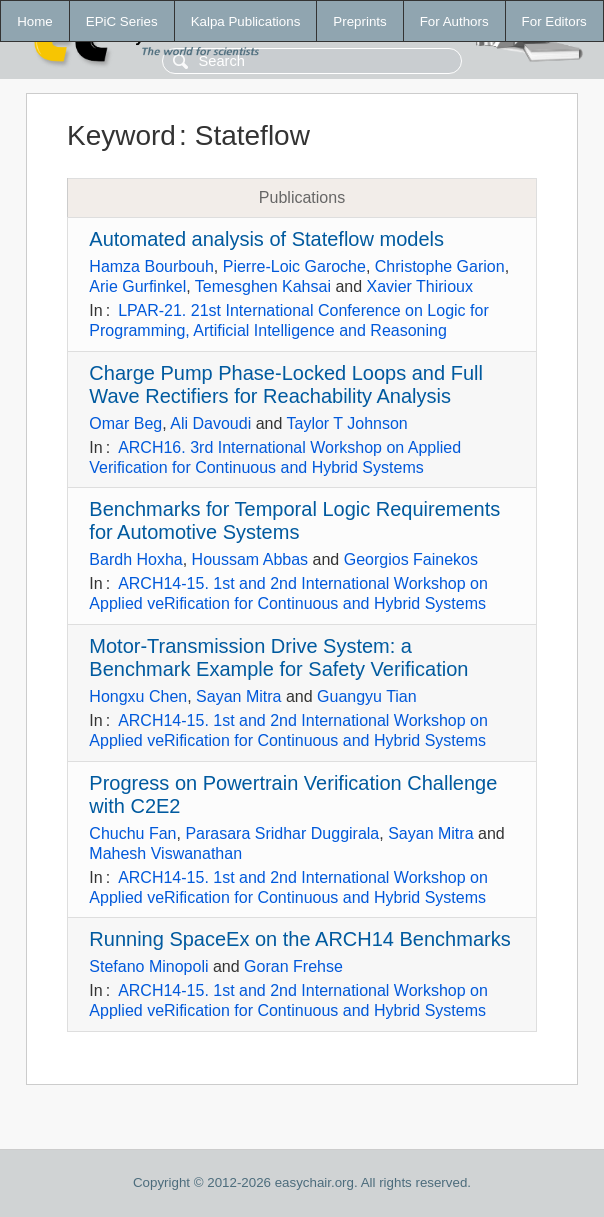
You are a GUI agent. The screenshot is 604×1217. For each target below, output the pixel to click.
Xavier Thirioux (420, 286)
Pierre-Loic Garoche (294, 266)
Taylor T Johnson (347, 423)
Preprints (359, 21)
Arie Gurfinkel (137, 286)
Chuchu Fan (132, 833)
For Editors (554, 21)
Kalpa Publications (246, 21)
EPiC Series (122, 21)
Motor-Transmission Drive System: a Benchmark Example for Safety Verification (278, 657)
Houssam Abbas (250, 559)
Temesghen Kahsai (263, 286)
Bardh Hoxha (135, 559)
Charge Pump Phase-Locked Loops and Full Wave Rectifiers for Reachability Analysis (286, 384)
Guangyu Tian (367, 696)
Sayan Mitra (238, 696)
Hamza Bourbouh (151, 266)
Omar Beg (125, 423)
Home (35, 21)
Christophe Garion (440, 266)
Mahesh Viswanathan (165, 853)
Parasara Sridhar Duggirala (282, 833)
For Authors (454, 21)
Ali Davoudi (210, 423)
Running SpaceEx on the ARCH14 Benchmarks (299, 939)
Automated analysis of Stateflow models (266, 239)
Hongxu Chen (138, 696)
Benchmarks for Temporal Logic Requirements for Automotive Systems (294, 520)
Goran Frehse (293, 966)
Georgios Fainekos (411, 559)
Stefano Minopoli (148, 966)
